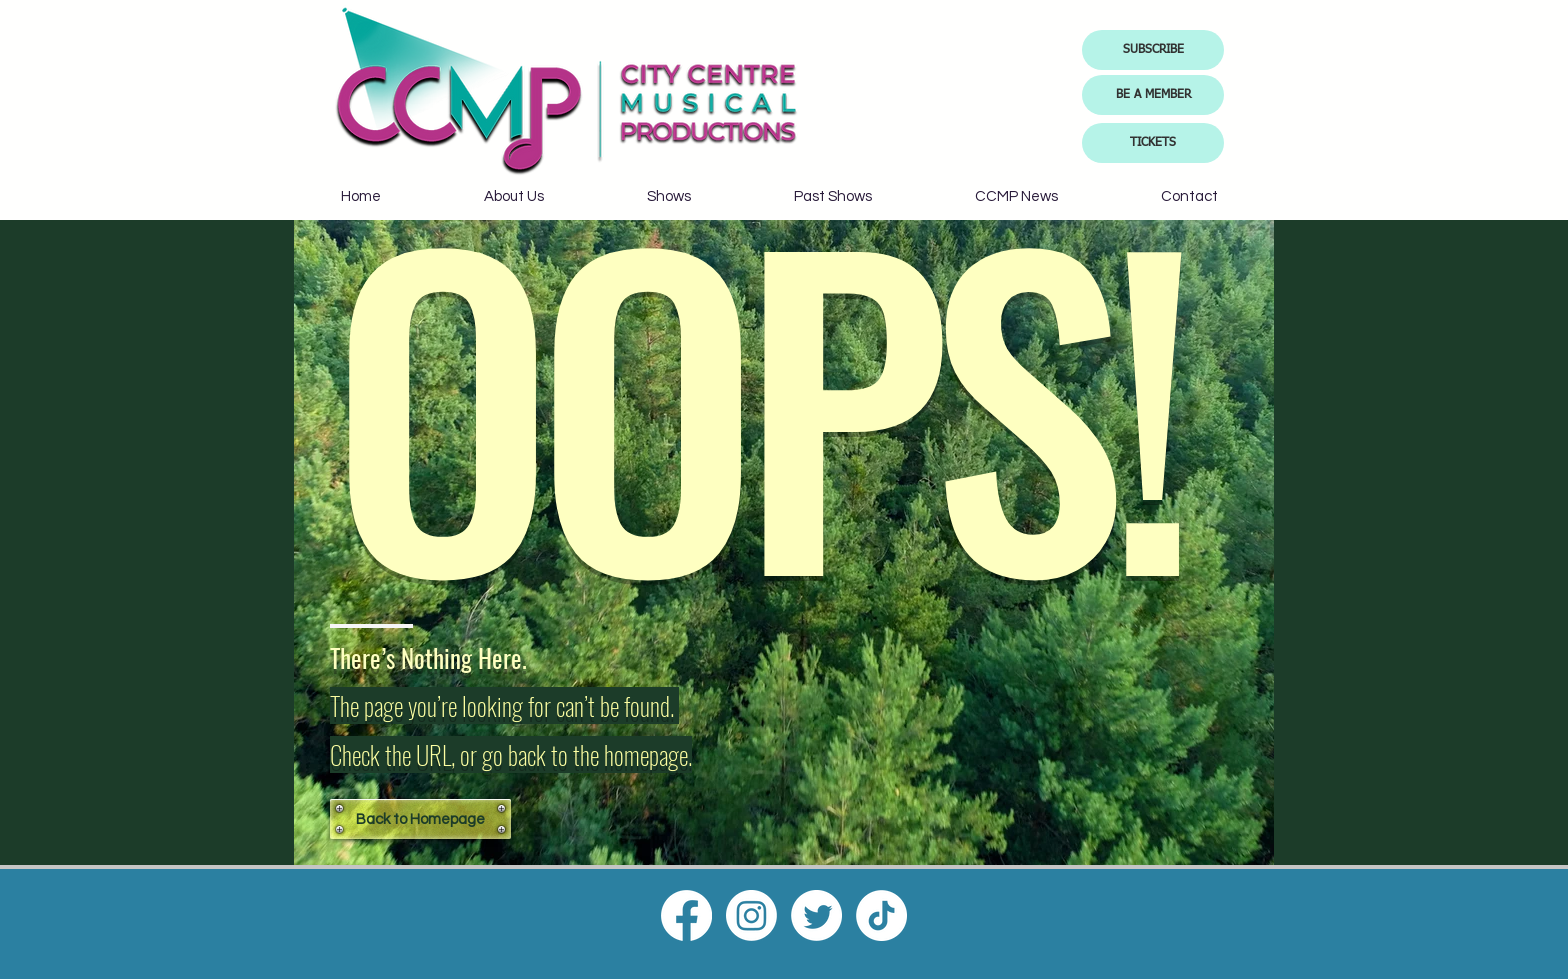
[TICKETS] (1153, 143)
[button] (1153, 50)
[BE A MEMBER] (1153, 95)
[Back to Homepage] (420, 819)
